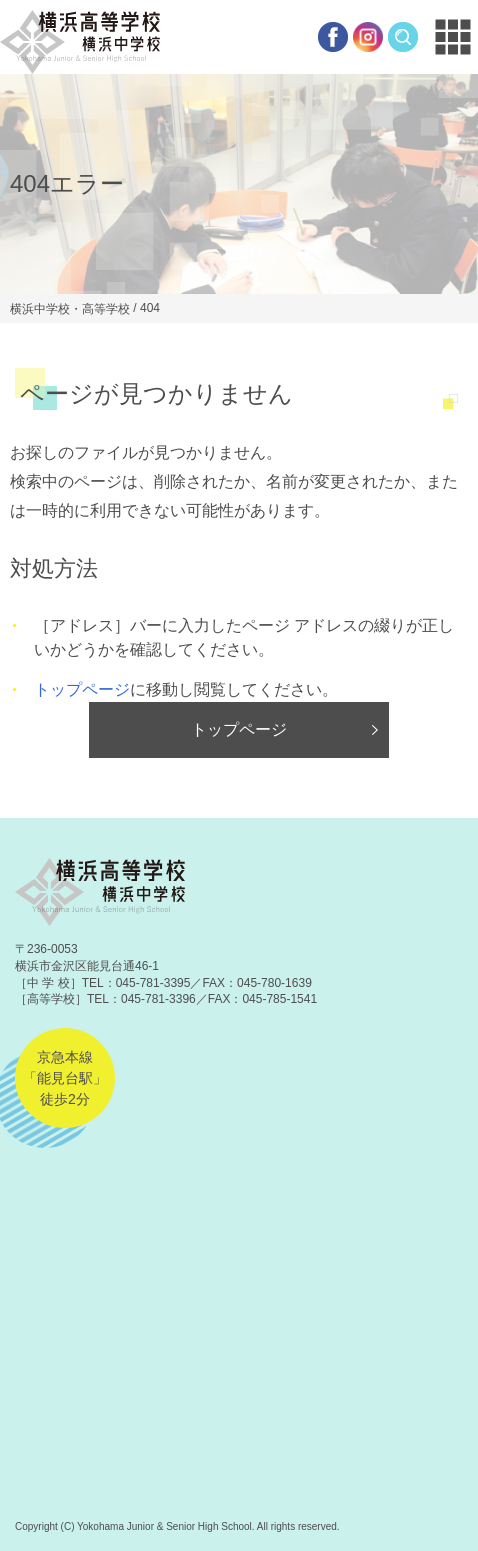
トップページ (82, 689)
